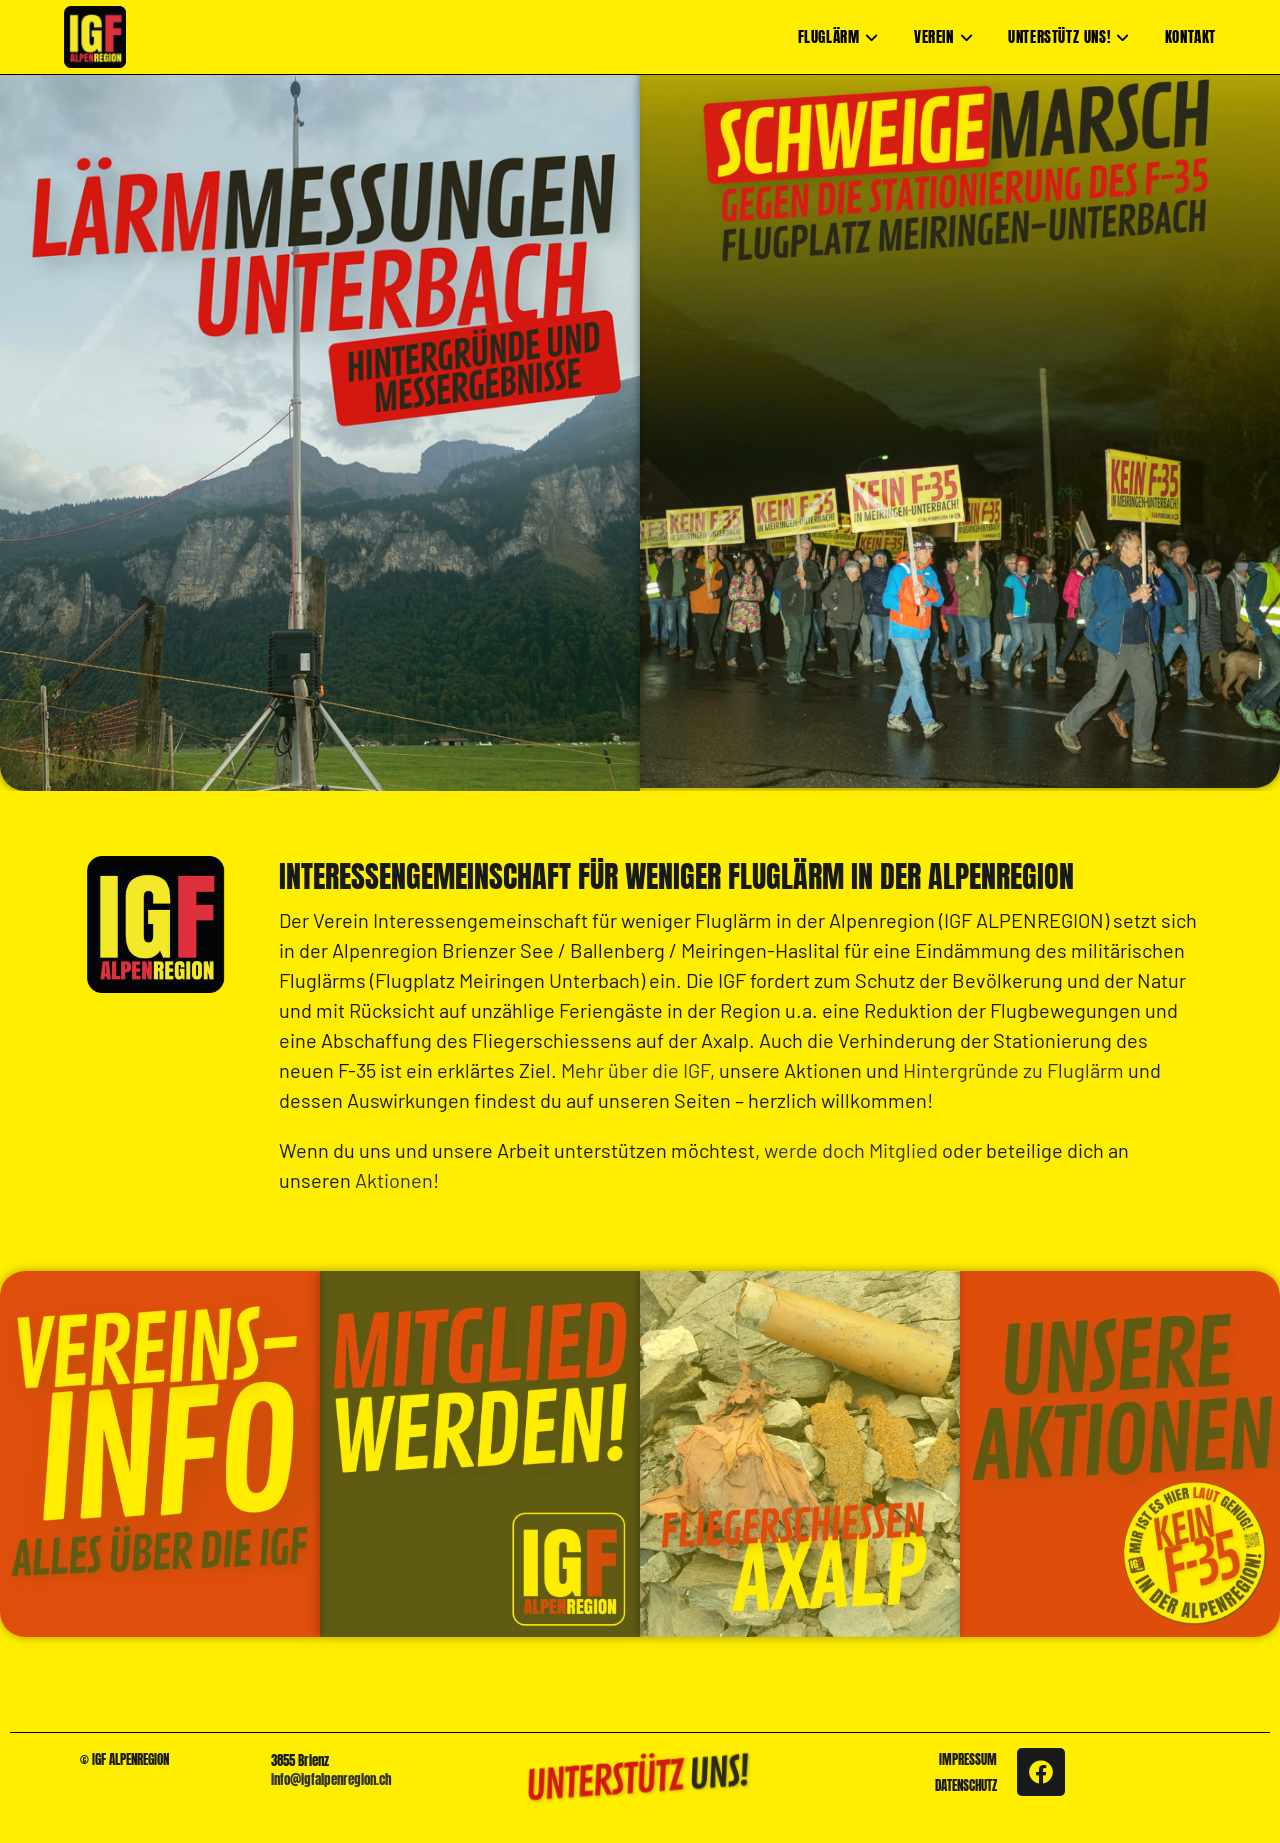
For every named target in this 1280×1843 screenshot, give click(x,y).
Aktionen (394, 1180)
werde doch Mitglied (851, 1150)
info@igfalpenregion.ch (331, 1779)
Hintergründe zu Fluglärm (1013, 1070)
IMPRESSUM (968, 1759)
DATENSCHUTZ (966, 1785)
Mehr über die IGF (635, 1070)
